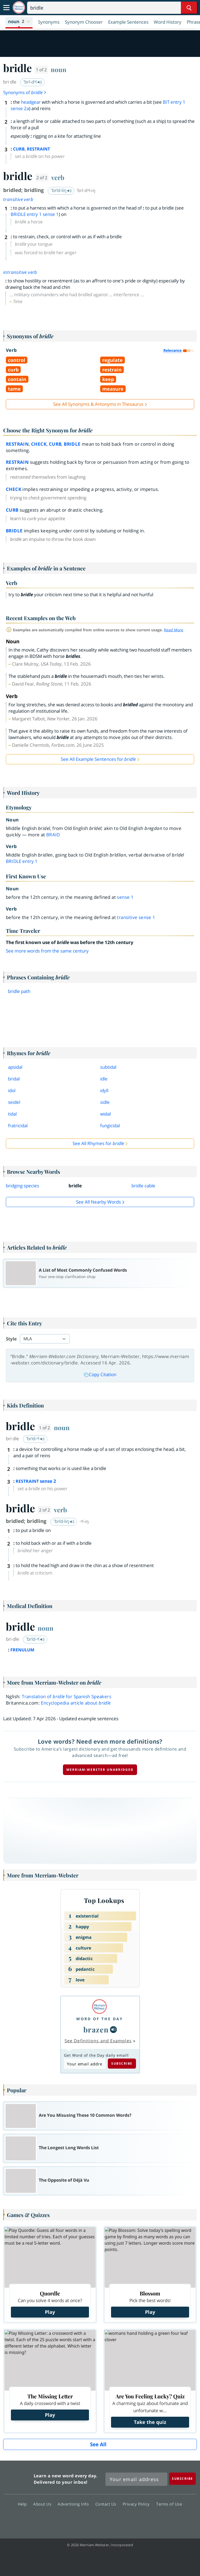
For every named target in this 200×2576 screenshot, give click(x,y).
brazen (96, 2029)
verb (57, 177)
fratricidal (18, 1125)
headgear (31, 102)
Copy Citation (100, 1374)
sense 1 (125, 897)
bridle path (19, 991)
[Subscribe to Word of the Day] (84, 2064)
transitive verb (18, 199)
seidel (14, 1102)
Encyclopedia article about (75, 1703)
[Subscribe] (182, 2479)
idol (11, 1090)
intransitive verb (20, 272)
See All (98, 2444)
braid (53, 835)
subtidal (108, 1067)
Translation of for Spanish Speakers (66, 1696)
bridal (14, 1079)
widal (105, 1114)
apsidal (15, 1067)
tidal (12, 1114)
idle (104, 1079)
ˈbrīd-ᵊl (35, 1438)
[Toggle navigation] (6, 8)
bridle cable (143, 1186)
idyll (104, 1090)
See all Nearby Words (98, 1202)
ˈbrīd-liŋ (61, 190)
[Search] (112, 8)
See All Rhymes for (98, 1143)
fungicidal (110, 1125)
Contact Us (107, 2504)
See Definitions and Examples (98, 2041)
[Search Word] (189, 8)
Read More (173, 629)
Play (50, 2312)
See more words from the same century (47, 951)
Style (11, 1339)
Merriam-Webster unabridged (100, 1769)
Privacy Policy (138, 2504)
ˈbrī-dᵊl (33, 82)
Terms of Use (169, 2504)
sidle (105, 1102)
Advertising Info (75, 2504)
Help (24, 2504)
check (38, 444)
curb (55, 444)
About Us (43, 2504)
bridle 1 (21, 861)
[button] (19, 21)
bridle (72, 444)
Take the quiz (150, 2422)
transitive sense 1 (136, 917)
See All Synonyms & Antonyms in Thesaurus (98, 404)
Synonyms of (25, 92)
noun (58, 69)
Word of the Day (99, 2018)
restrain (17, 444)
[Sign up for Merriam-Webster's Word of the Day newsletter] (136, 2479)
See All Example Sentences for (98, 759)
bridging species (22, 1186)
